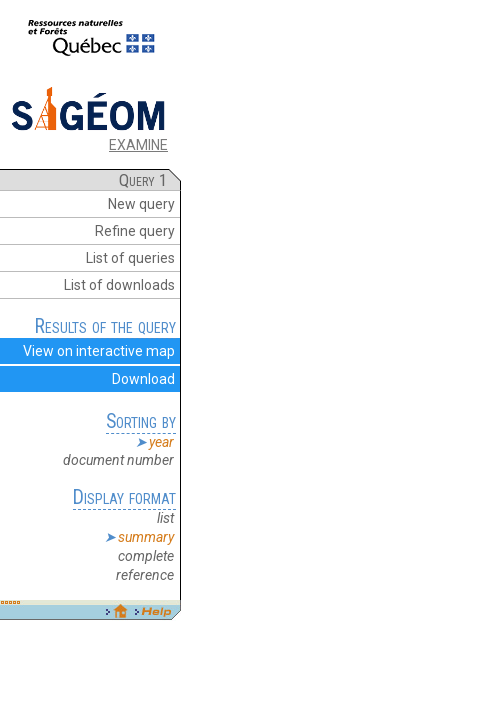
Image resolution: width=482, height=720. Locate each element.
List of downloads (119, 285)
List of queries (130, 258)
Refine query (135, 231)
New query (141, 204)
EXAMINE (138, 145)
